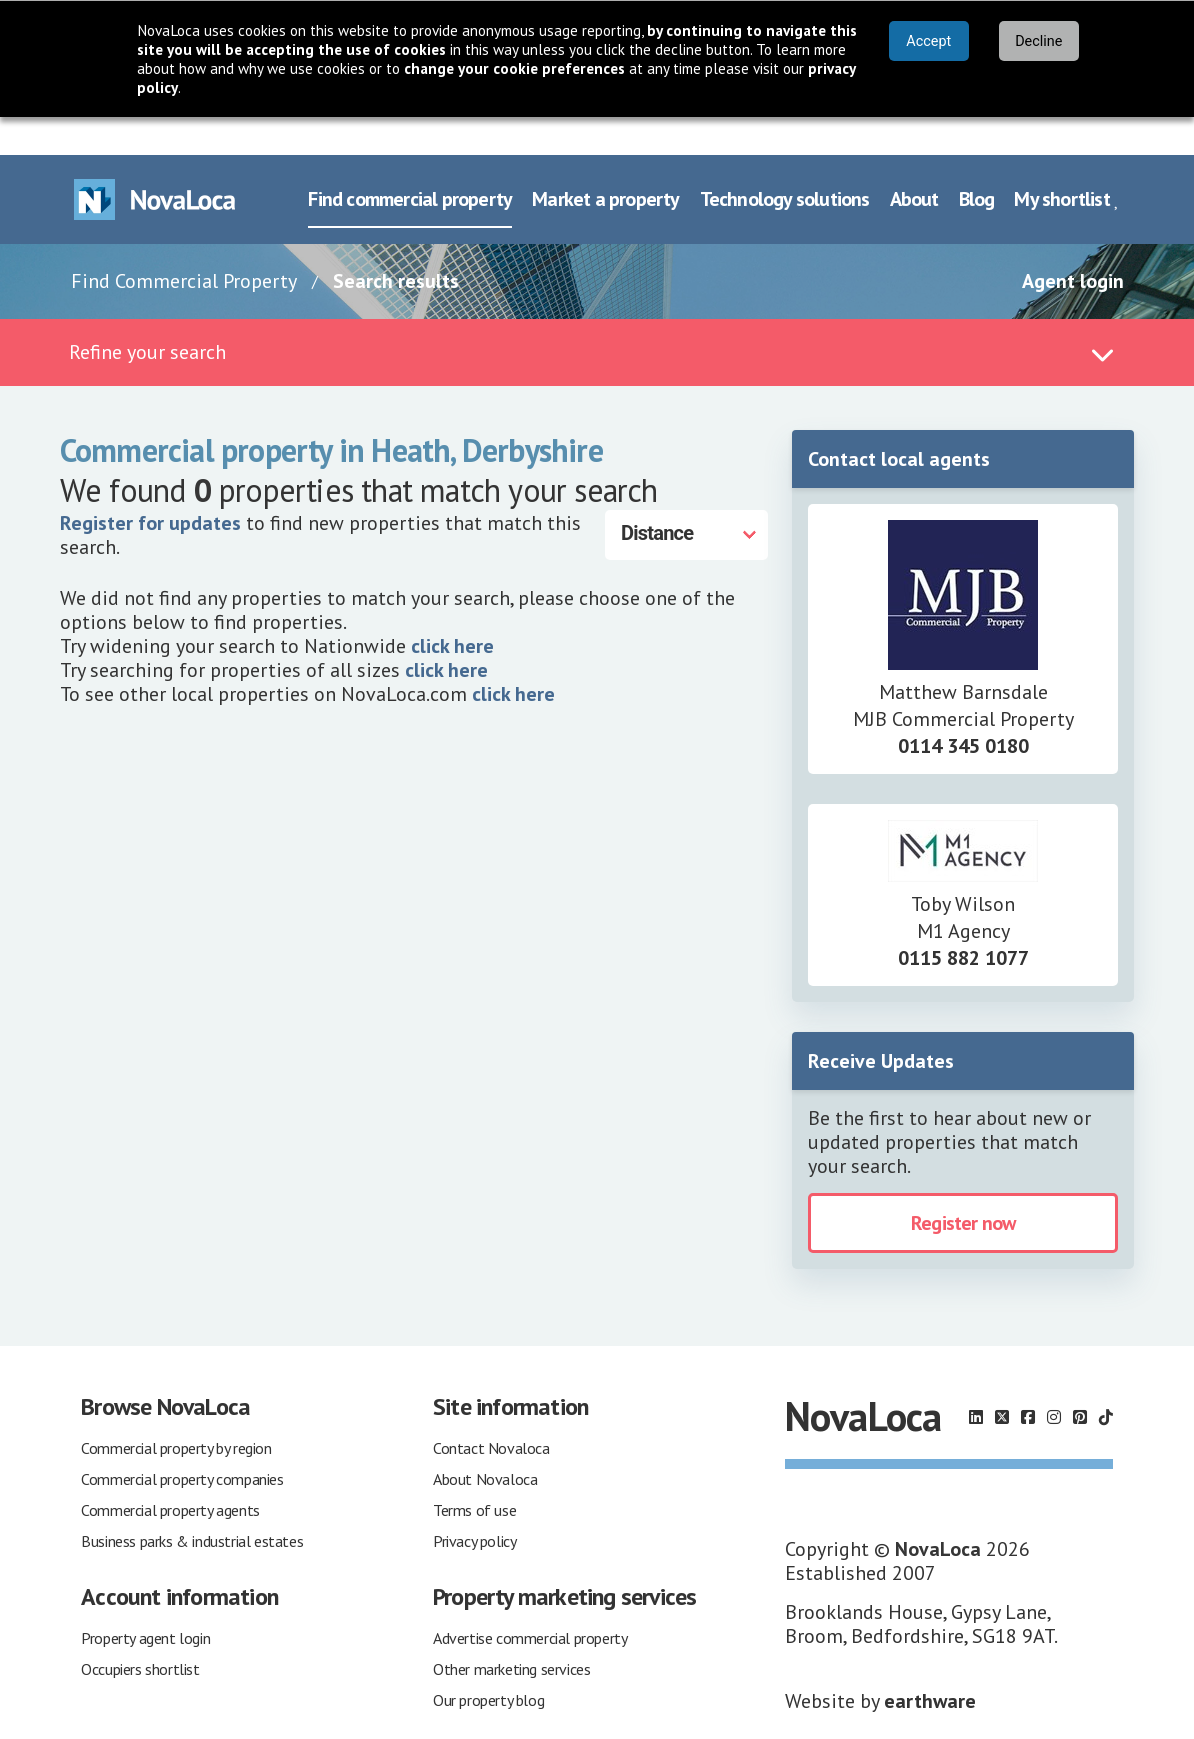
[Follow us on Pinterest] (1080, 1379)
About (914, 161)
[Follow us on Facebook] (1028, 1379)
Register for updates (150, 485)
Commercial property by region (176, 1410)
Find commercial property (410, 161)
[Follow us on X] (1002, 1379)
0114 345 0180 (963, 708)
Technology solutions (785, 161)
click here (452, 608)
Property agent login (145, 1600)
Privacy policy (474, 1503)
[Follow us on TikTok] (1106, 1379)
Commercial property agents (170, 1472)
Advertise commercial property (530, 1600)
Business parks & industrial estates (192, 1503)
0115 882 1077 (963, 920)
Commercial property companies (182, 1441)
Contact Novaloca (491, 1410)
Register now (963, 1185)
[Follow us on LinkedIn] (976, 1379)
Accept (928, 41)
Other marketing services (511, 1631)
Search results (396, 243)
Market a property (605, 161)
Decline (1038, 41)
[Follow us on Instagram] (1054, 1379)
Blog (977, 161)
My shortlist (1066, 161)
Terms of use (474, 1472)
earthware (930, 1663)
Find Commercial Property (184, 243)
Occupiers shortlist (140, 1631)
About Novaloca (485, 1441)
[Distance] (686, 497)
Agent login (1073, 243)
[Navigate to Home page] (155, 161)
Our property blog (488, 1662)
